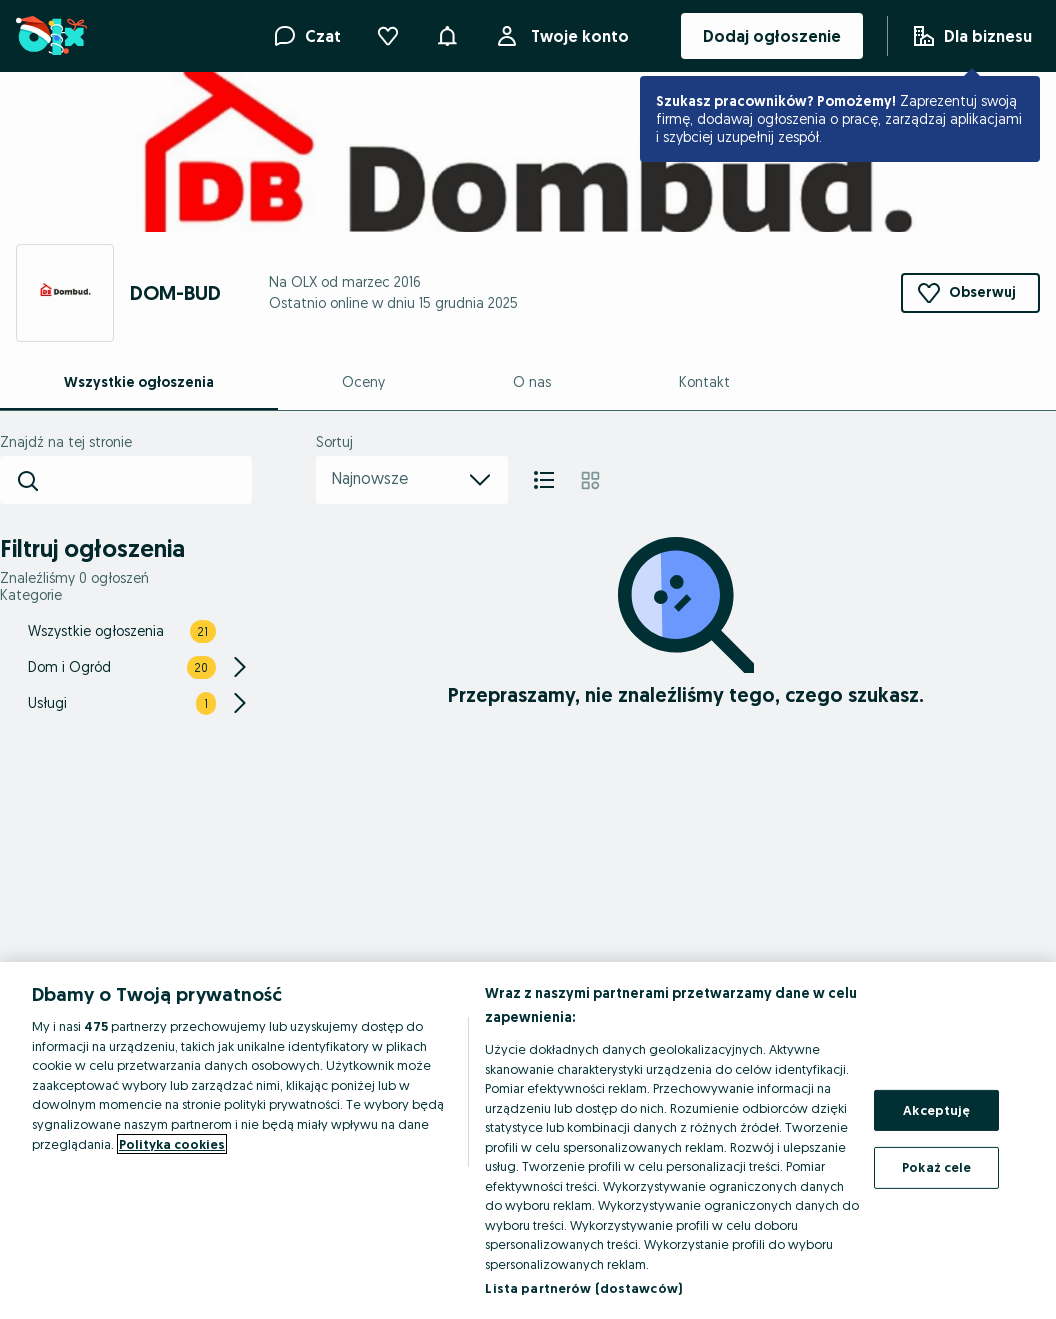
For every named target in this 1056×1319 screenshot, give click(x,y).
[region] (528, 1140)
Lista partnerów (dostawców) (583, 1288)
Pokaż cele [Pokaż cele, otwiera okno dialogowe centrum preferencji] (936, 1167)
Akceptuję (936, 1110)
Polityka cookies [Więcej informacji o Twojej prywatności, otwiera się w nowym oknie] (172, 1144)
